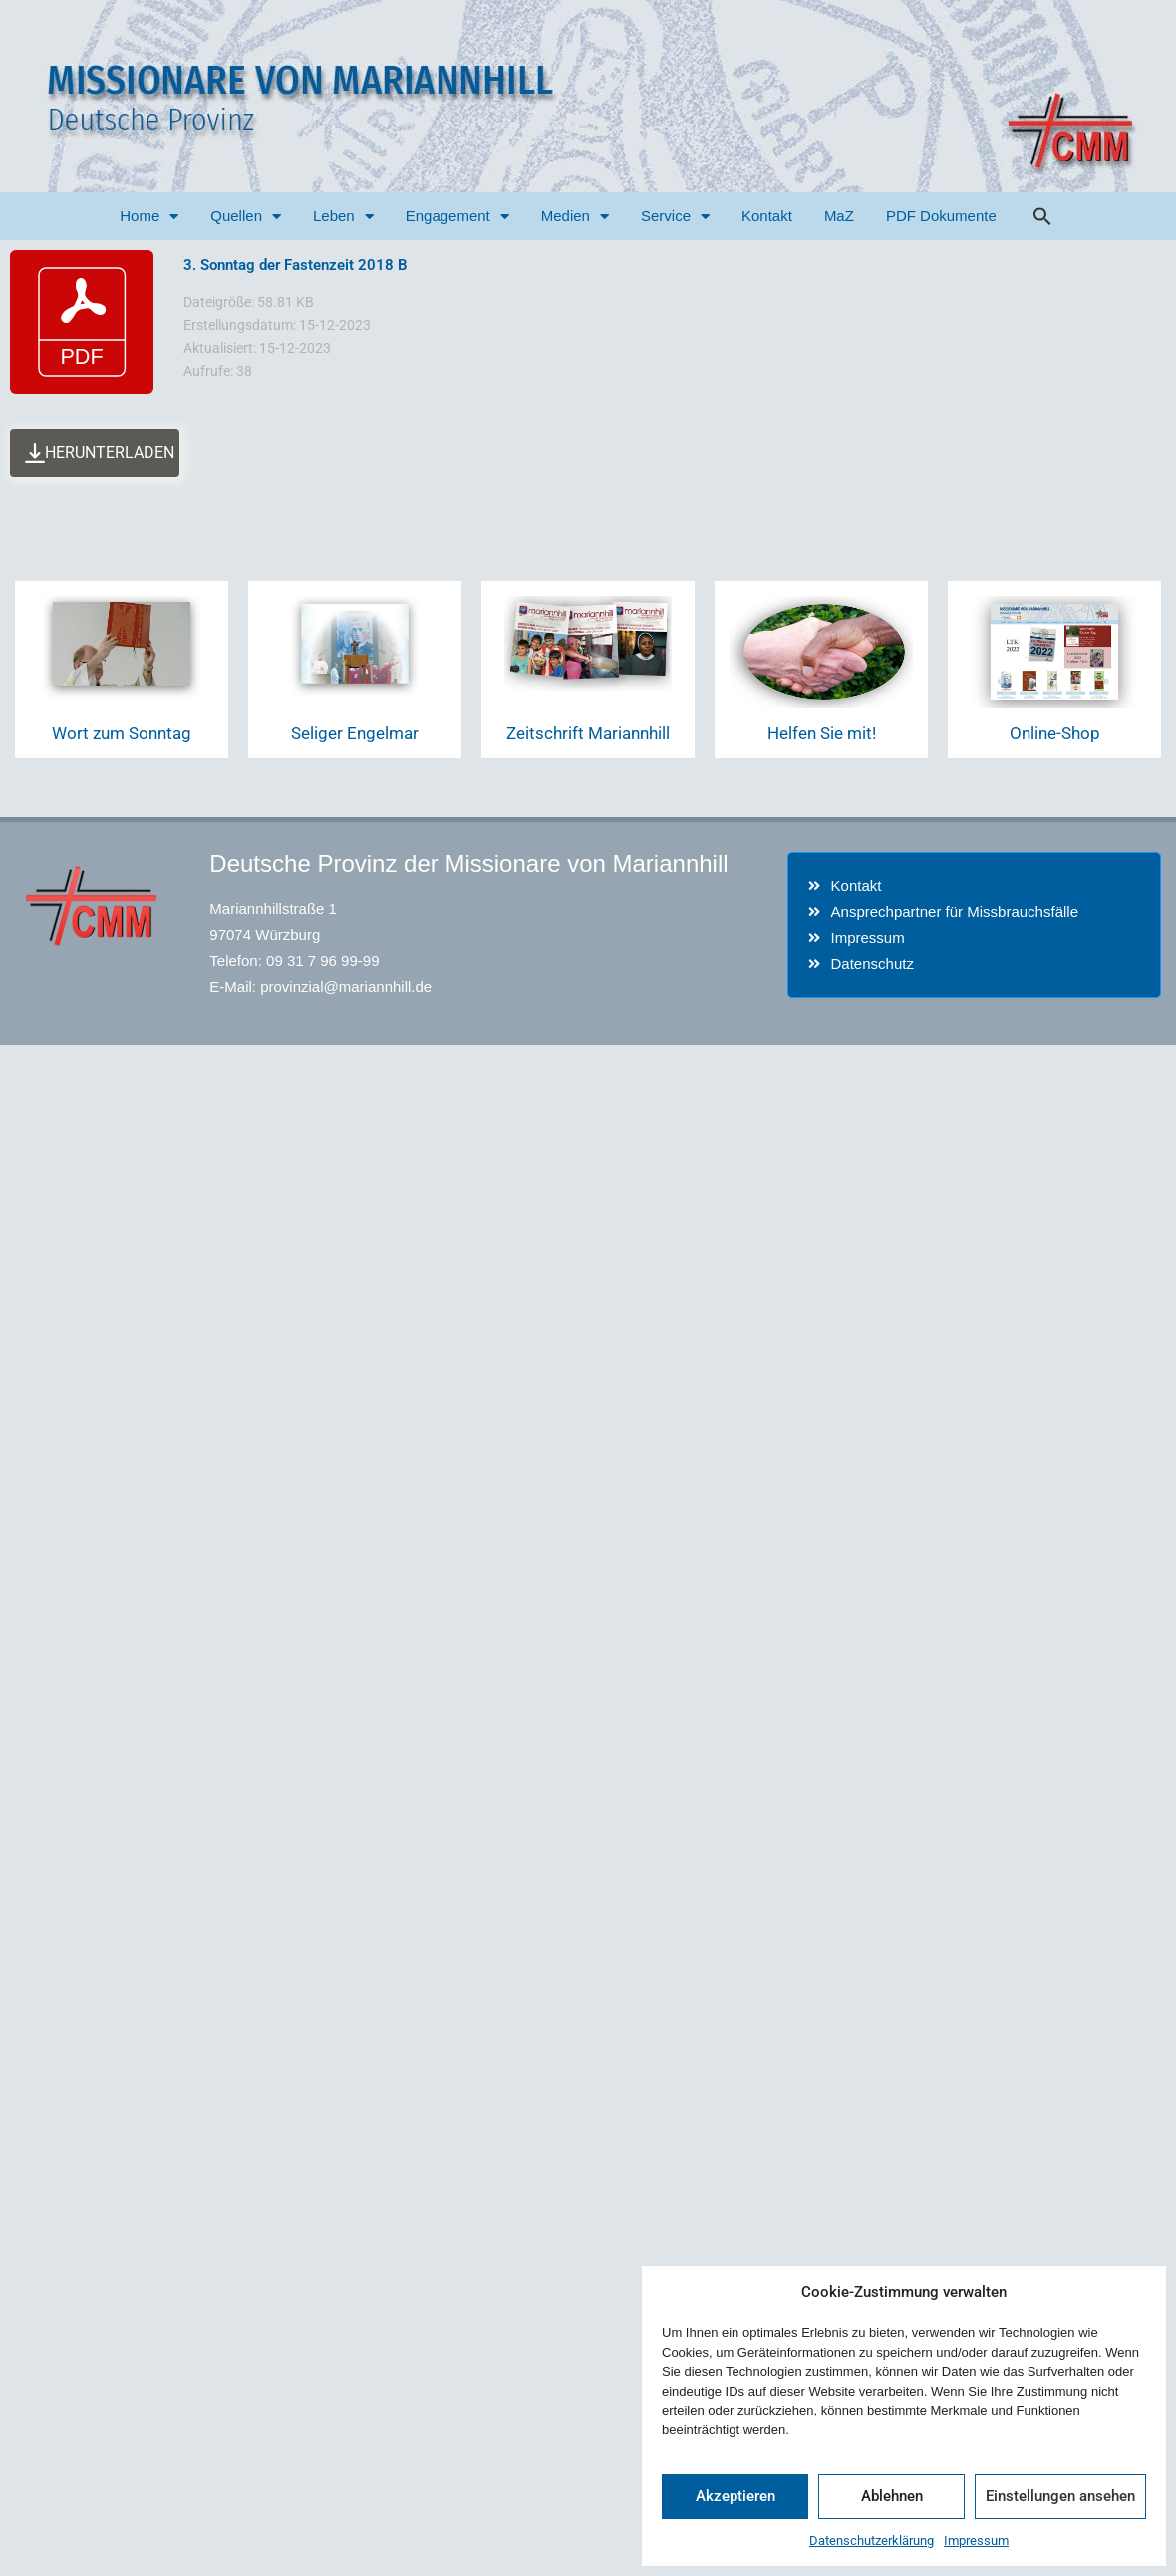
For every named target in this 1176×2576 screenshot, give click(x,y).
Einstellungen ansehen (1060, 2496)
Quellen (245, 216)
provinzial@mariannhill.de (346, 986)
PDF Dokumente (941, 215)
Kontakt (766, 215)
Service (675, 216)
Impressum (976, 2540)
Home (149, 216)
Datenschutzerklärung (871, 2540)
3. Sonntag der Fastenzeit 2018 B (295, 265)
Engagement (457, 216)
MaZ (839, 215)
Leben (343, 216)
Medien (575, 216)
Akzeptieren (735, 2496)
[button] (1042, 216)
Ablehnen (892, 2496)
